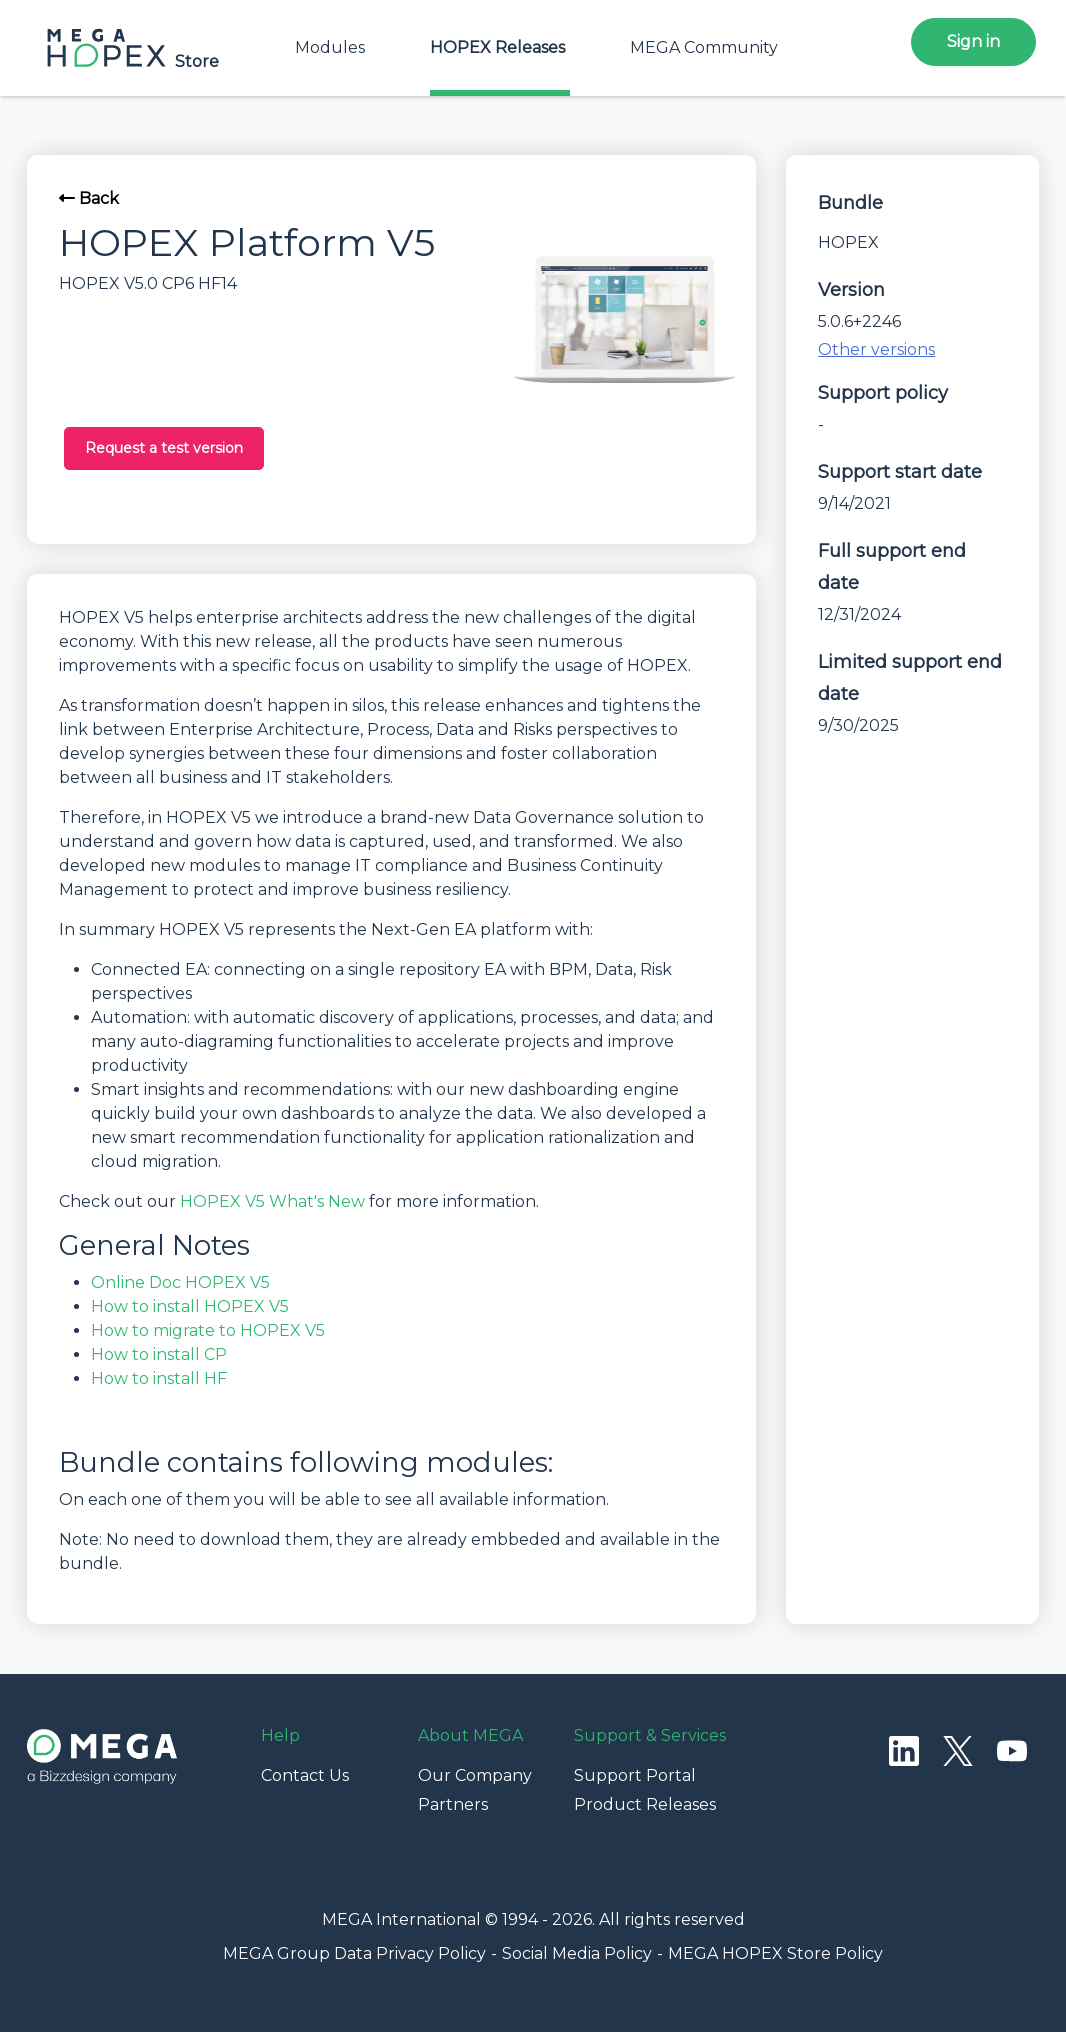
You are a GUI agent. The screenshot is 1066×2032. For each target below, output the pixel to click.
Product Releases (645, 1804)
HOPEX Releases (497, 47)
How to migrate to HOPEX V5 (208, 1330)
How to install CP (159, 1354)
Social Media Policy (577, 1953)
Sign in (973, 41)
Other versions (876, 349)
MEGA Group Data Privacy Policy (354, 1953)
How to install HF (159, 1378)
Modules (330, 47)
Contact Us (305, 1775)
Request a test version (164, 448)
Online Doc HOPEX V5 (180, 1282)
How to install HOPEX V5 (190, 1306)
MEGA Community (704, 47)
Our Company (475, 1775)
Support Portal (635, 1775)
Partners (453, 1804)
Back (89, 198)
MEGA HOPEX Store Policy (775, 1953)
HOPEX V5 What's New (272, 1201)
